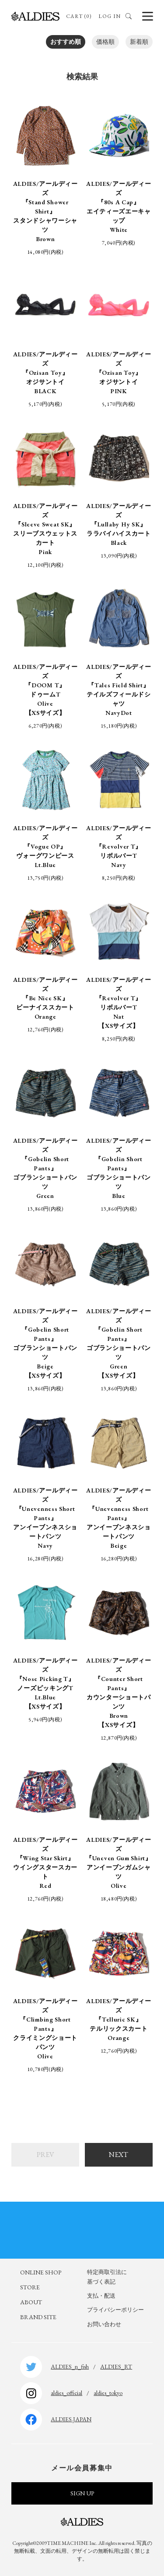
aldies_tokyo (108, 2393)
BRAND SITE (38, 2317)
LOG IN (109, 16)
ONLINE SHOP (40, 2272)
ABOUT (31, 2302)
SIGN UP (82, 2493)
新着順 (139, 42)
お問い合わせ (104, 2324)
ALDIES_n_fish (70, 2366)
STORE (30, 2287)
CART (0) (79, 16)
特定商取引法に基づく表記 (107, 2277)
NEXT (118, 2154)
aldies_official (66, 2393)
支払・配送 (101, 2295)
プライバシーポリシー (115, 2309)
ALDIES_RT (116, 2366)
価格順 (105, 42)
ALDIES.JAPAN (71, 2419)
